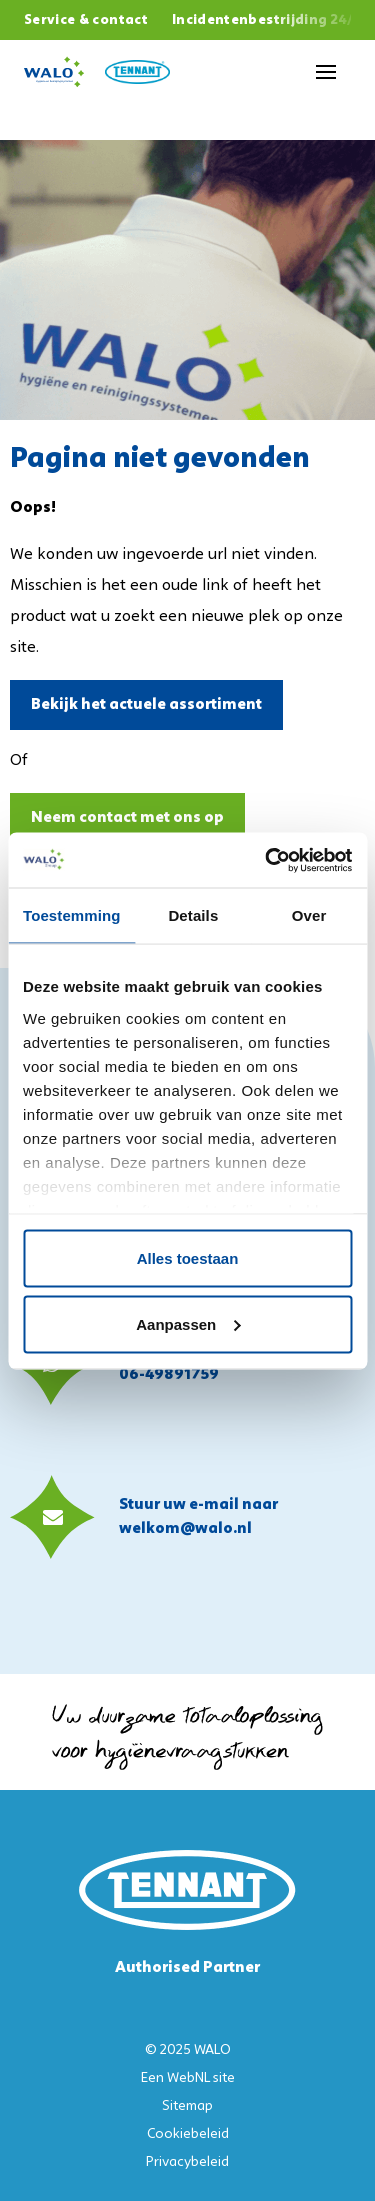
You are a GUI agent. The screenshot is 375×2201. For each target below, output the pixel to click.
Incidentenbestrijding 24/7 (267, 20)
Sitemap (187, 2106)
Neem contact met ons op (127, 818)
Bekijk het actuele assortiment (146, 705)
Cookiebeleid (188, 2134)
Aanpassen (188, 1323)
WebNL (188, 2078)
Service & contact (86, 20)
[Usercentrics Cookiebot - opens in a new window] (267, 860)
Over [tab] (309, 915)
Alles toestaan (188, 1258)
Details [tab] (193, 915)
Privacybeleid (187, 2162)
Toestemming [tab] (72, 915)
